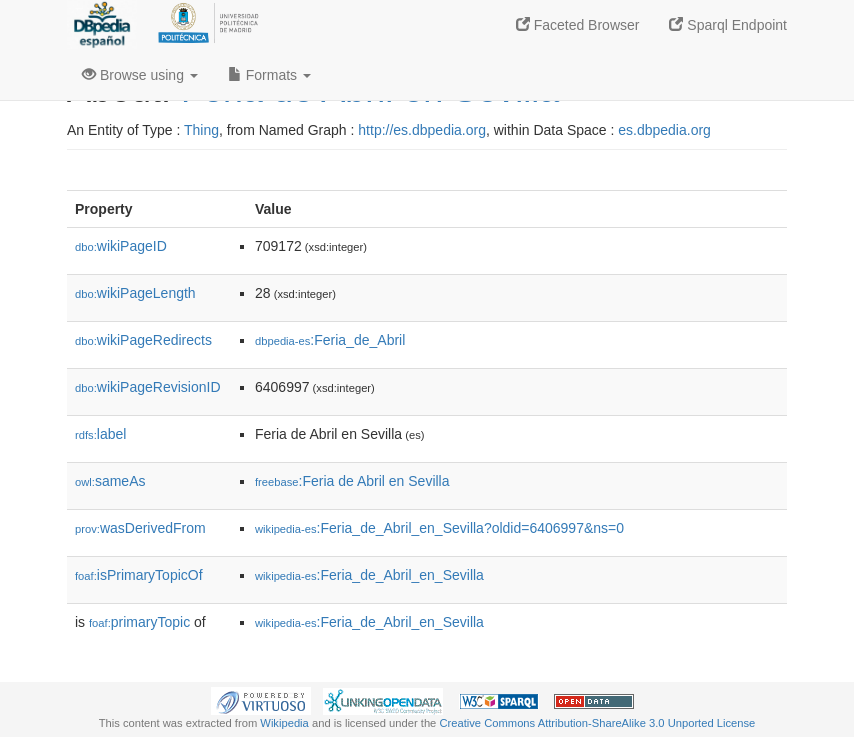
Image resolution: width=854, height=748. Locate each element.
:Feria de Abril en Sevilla (352, 481)
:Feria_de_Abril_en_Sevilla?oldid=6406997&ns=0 (439, 528)
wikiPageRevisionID (148, 387)
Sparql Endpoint (728, 25)
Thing (201, 130)
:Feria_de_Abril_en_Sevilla (369, 575)
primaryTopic (139, 622)
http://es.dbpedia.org (422, 130)
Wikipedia (284, 723)
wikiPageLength (135, 293)
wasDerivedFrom (140, 528)
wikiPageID (121, 246)
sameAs (110, 481)
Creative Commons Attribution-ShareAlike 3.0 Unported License (597, 723)
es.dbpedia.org (664, 130)
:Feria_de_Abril (330, 340)
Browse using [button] (140, 75)
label (100, 434)
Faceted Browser (578, 25)
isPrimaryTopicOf (139, 575)
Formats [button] (269, 75)
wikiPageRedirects (143, 340)
